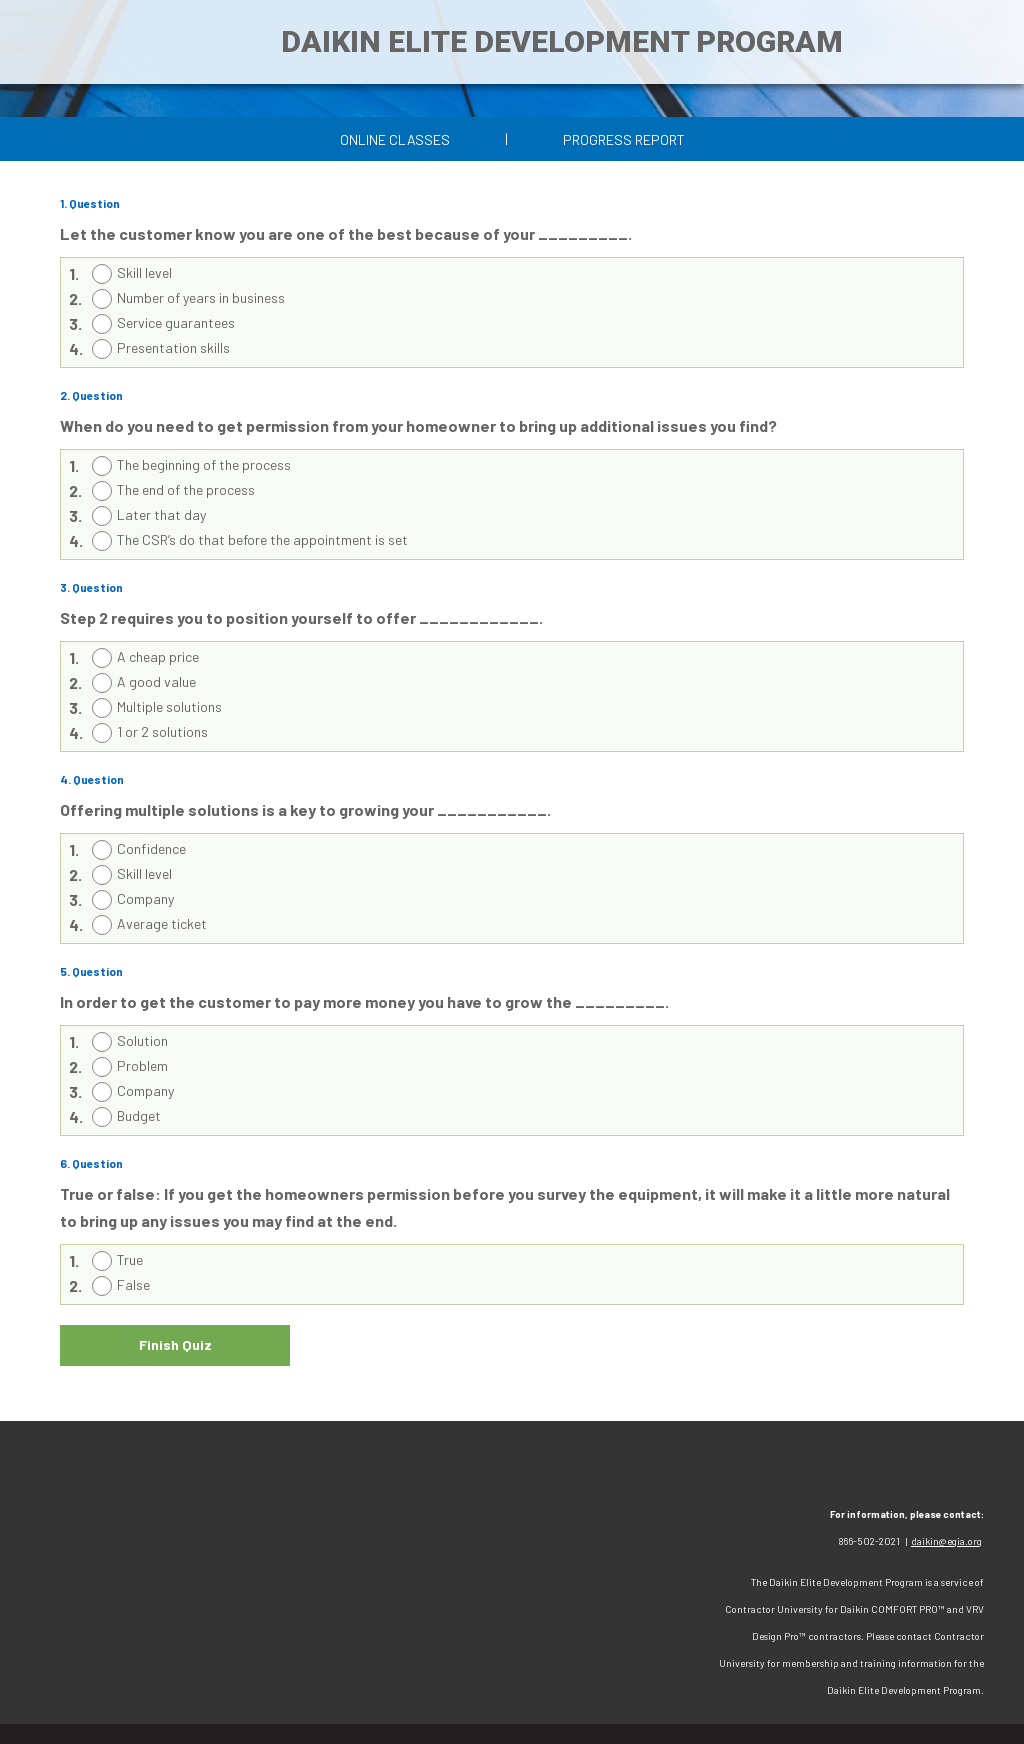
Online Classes (395, 139)
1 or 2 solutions (162, 731)
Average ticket (162, 923)
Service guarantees (176, 322)
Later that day (161, 514)
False (133, 1284)
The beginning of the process (204, 464)
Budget (139, 1115)
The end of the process (186, 489)
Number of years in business (201, 297)
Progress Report (624, 139)
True (130, 1259)
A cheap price (158, 656)
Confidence (151, 848)
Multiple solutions (169, 706)
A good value (156, 681)
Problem (142, 1065)
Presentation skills (173, 347)
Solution (142, 1040)
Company (145, 898)
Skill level (144, 272)
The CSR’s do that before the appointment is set (262, 539)
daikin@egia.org (946, 1541)
